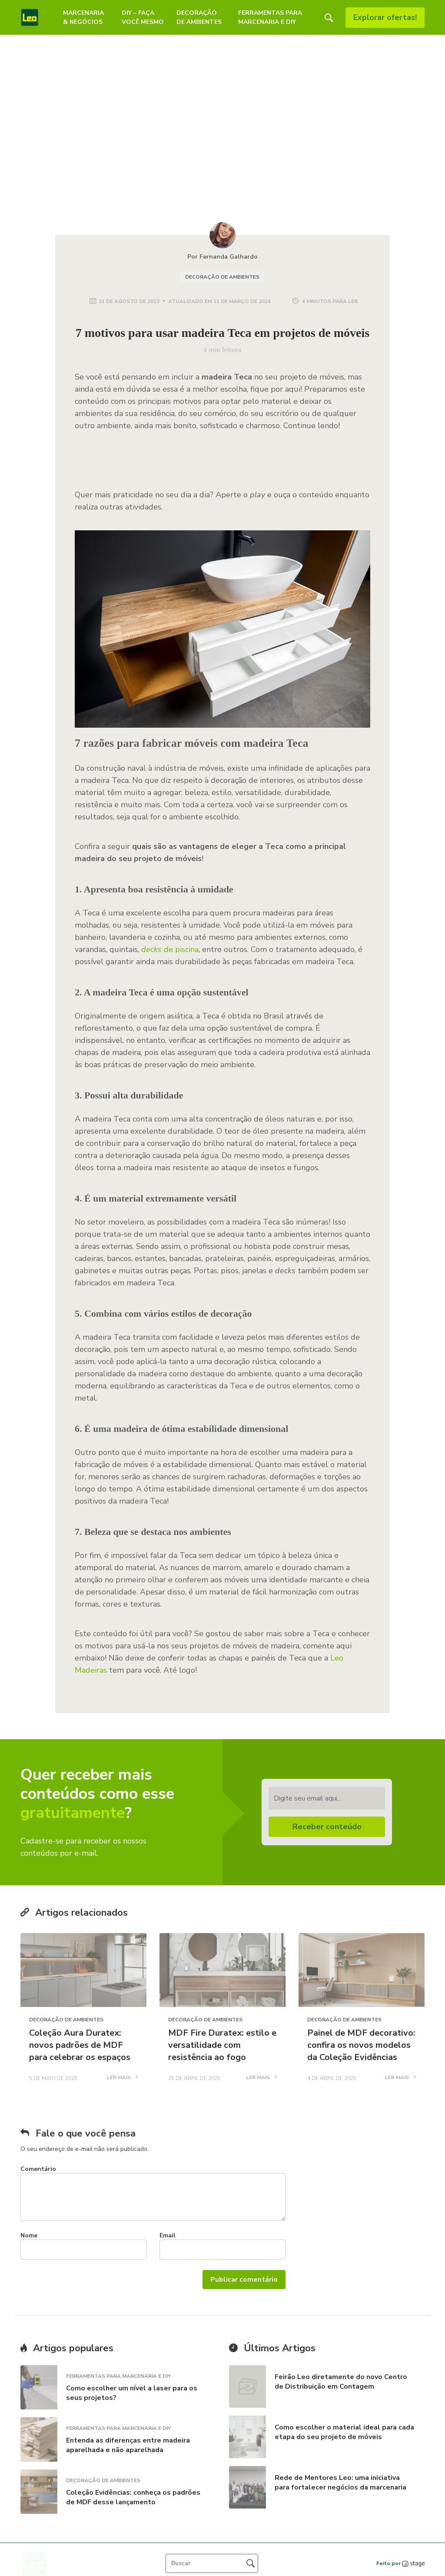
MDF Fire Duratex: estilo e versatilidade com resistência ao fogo (222, 2045)
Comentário (38, 2169)
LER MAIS (122, 2078)
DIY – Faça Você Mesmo (143, 17)
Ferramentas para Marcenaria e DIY (270, 17)
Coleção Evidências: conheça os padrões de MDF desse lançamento (133, 2497)
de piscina (170, 949)
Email (167, 2235)
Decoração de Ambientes (199, 17)
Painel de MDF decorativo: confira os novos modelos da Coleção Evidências (361, 2045)
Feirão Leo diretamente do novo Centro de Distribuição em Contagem (341, 2381)
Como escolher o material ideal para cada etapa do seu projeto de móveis (344, 2432)
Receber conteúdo (327, 1826)
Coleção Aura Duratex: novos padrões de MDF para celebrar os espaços (79, 2045)
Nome (28, 2235)
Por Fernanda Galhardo (222, 257)
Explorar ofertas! (385, 17)
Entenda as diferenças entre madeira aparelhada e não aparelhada (128, 2445)
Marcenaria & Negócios (83, 17)
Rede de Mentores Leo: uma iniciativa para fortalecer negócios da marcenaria (341, 2482)
